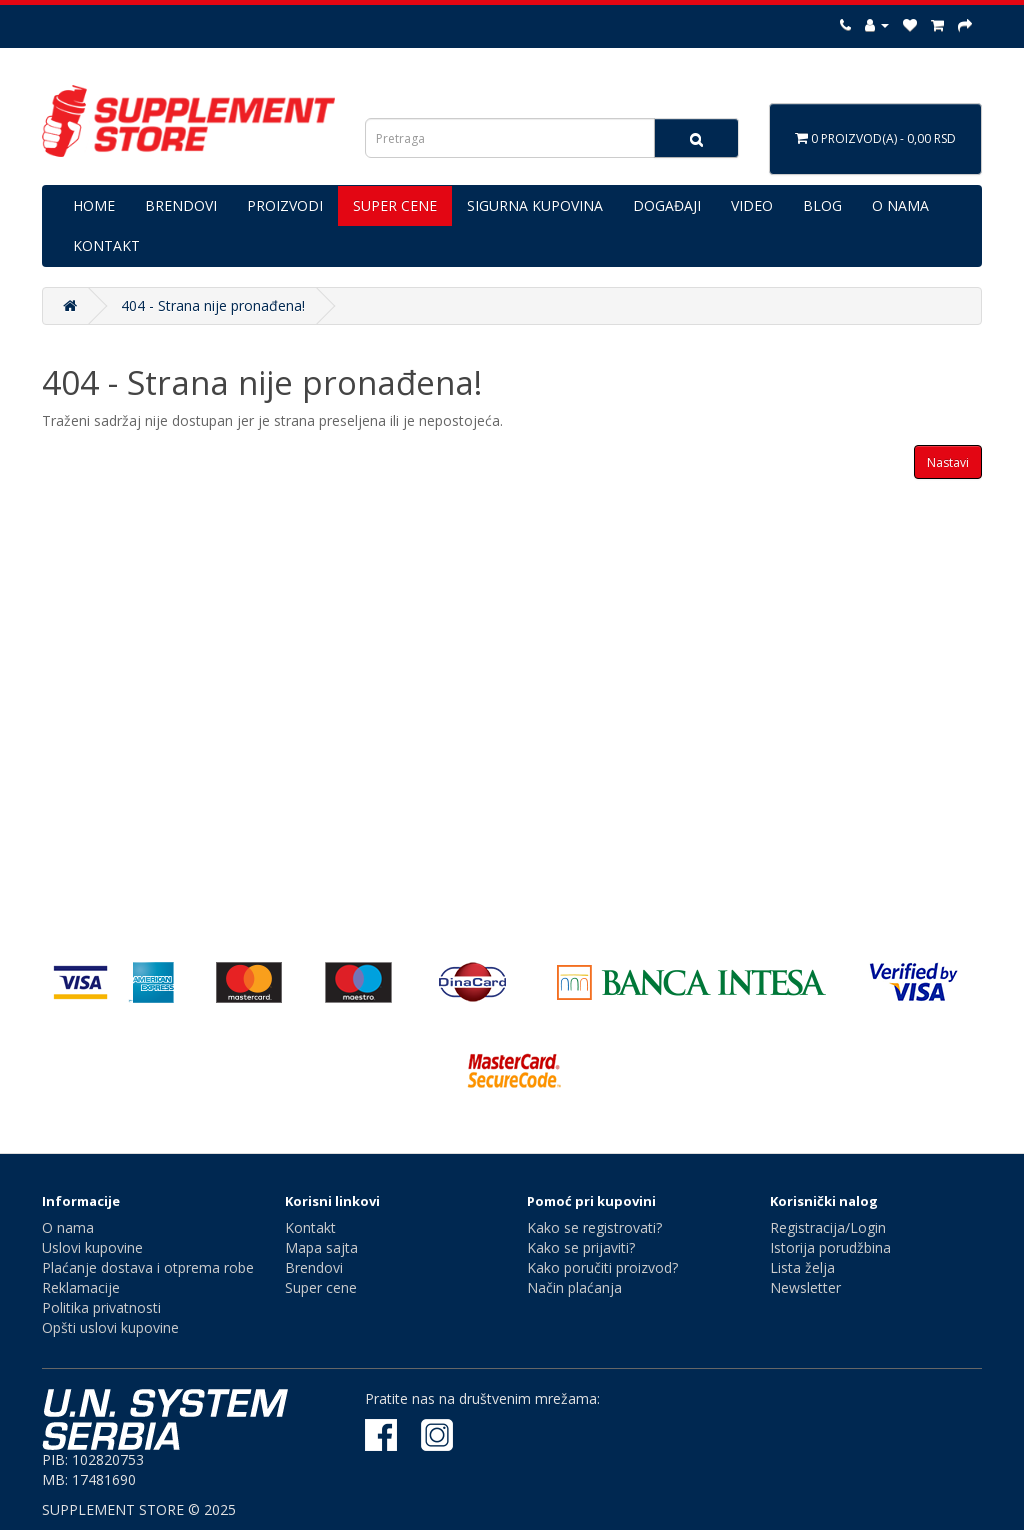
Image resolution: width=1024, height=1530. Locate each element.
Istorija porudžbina (830, 1247)
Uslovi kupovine (92, 1247)
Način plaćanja (574, 1287)
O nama (68, 1227)
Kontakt (310, 1227)
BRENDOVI (181, 205)
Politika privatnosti (101, 1307)
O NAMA (900, 205)
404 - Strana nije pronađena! (213, 305)
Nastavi (948, 462)
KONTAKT (106, 245)
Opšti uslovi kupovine (110, 1327)
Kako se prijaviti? (581, 1247)
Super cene (321, 1287)
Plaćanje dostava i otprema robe (148, 1267)
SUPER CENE (395, 205)
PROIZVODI (285, 205)
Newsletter (805, 1287)
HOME (94, 205)
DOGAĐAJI (667, 205)
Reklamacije (81, 1287)
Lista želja (802, 1267)
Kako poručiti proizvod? (602, 1267)
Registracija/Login (828, 1227)
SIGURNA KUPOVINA (535, 205)
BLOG (822, 205)
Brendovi (314, 1267)
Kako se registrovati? (594, 1227)
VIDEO (752, 205)
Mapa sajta (321, 1247)
